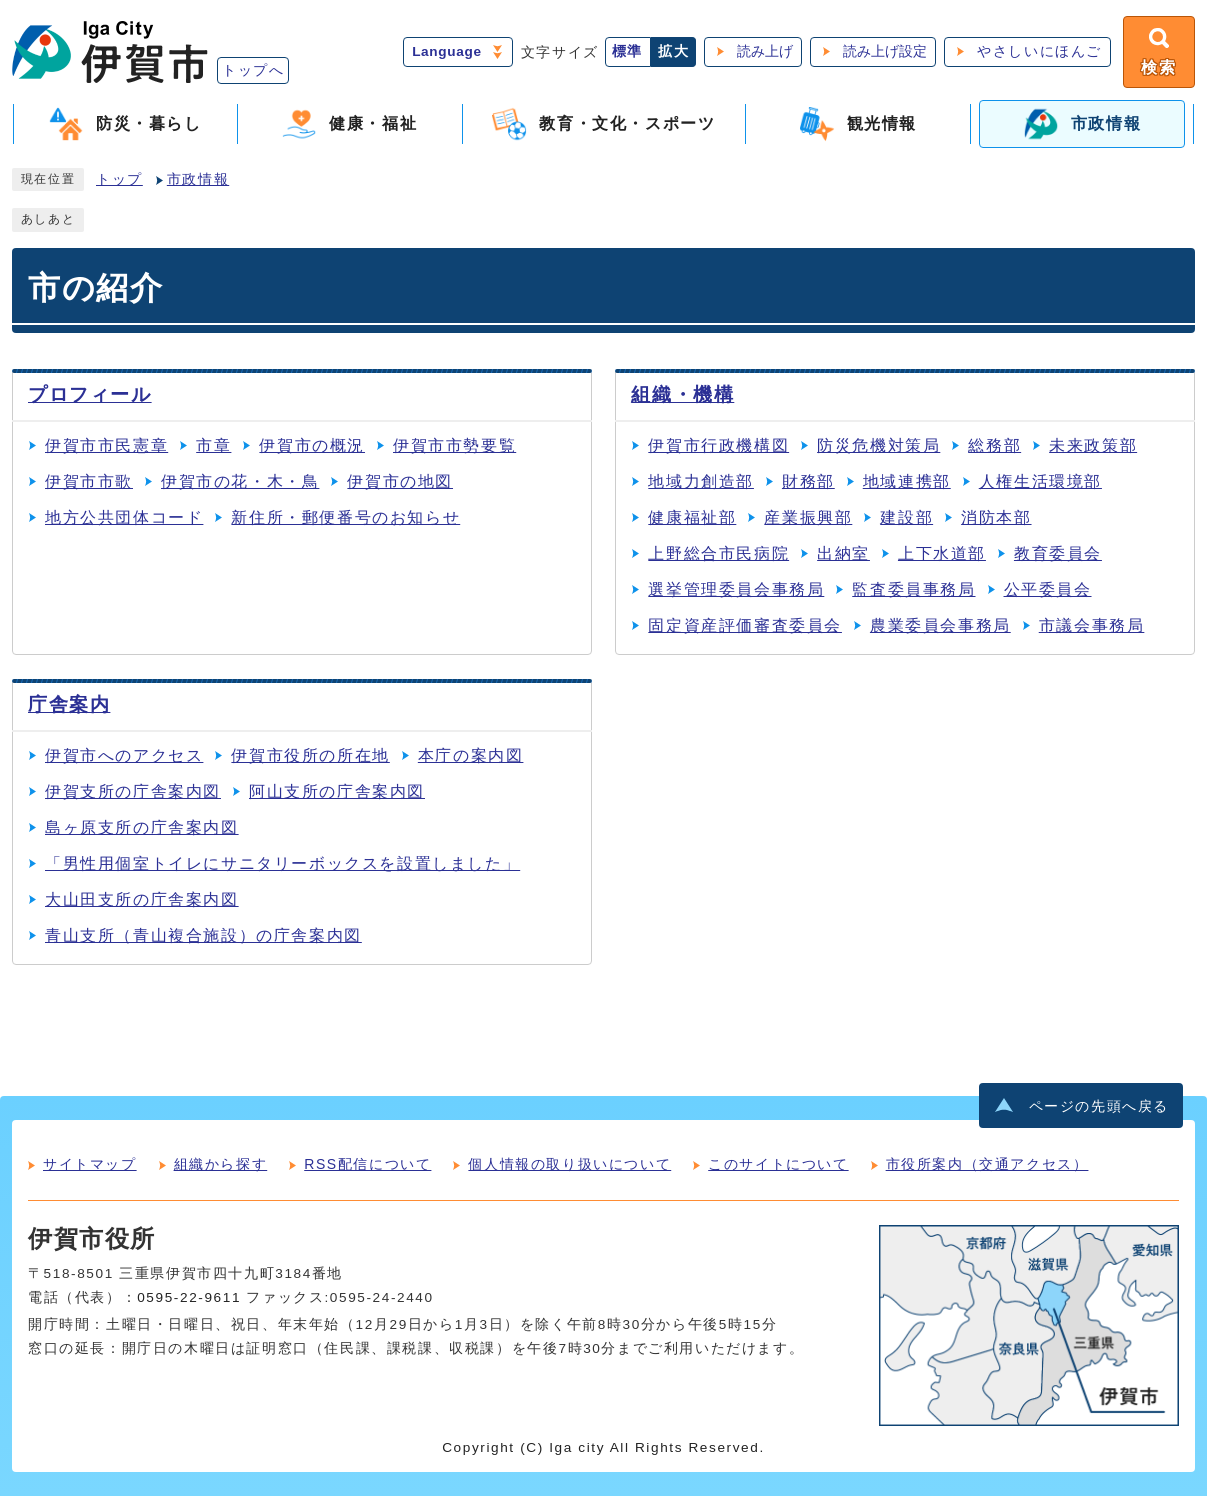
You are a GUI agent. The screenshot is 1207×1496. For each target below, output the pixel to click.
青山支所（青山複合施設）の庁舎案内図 (203, 935)
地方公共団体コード (124, 517)
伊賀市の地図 (400, 481)
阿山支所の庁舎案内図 (337, 791)
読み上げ (765, 51)
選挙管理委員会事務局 (736, 589)
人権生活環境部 (1040, 481)
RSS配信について (367, 1164)
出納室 (843, 553)
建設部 (906, 517)
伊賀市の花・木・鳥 (240, 481)
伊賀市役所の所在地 (310, 755)
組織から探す (221, 1164)
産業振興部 (808, 517)
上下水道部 (942, 553)
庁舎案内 (69, 704)
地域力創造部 (701, 481)
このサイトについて (778, 1164)
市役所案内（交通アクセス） (987, 1164)
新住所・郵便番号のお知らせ (345, 517)
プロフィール (90, 394)
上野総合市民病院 (718, 553)
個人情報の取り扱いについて (569, 1164)
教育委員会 (1058, 553)
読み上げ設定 (885, 51)
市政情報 (198, 179)
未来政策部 (1093, 445)
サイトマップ (90, 1164)
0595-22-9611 (189, 1297)
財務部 (808, 481)
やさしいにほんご (1039, 51)
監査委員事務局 (913, 589)
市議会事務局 (1092, 625)
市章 (213, 445)
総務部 (994, 445)
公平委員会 (1048, 589)
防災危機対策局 (878, 445)
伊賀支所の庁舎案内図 (133, 791)
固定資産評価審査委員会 (745, 625)
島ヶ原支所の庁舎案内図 (142, 827)
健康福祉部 (692, 517)
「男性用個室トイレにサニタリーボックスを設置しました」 (282, 863)
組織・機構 (682, 394)
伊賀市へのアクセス (124, 755)
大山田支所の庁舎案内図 (142, 899)
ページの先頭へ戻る (1099, 1106)
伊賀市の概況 (312, 445)
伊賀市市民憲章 (106, 445)
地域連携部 (907, 481)
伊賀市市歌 (89, 481)
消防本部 (996, 517)
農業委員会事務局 (940, 625)
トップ (119, 179)
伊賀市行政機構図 (718, 445)
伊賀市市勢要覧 (454, 445)
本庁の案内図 (471, 755)
